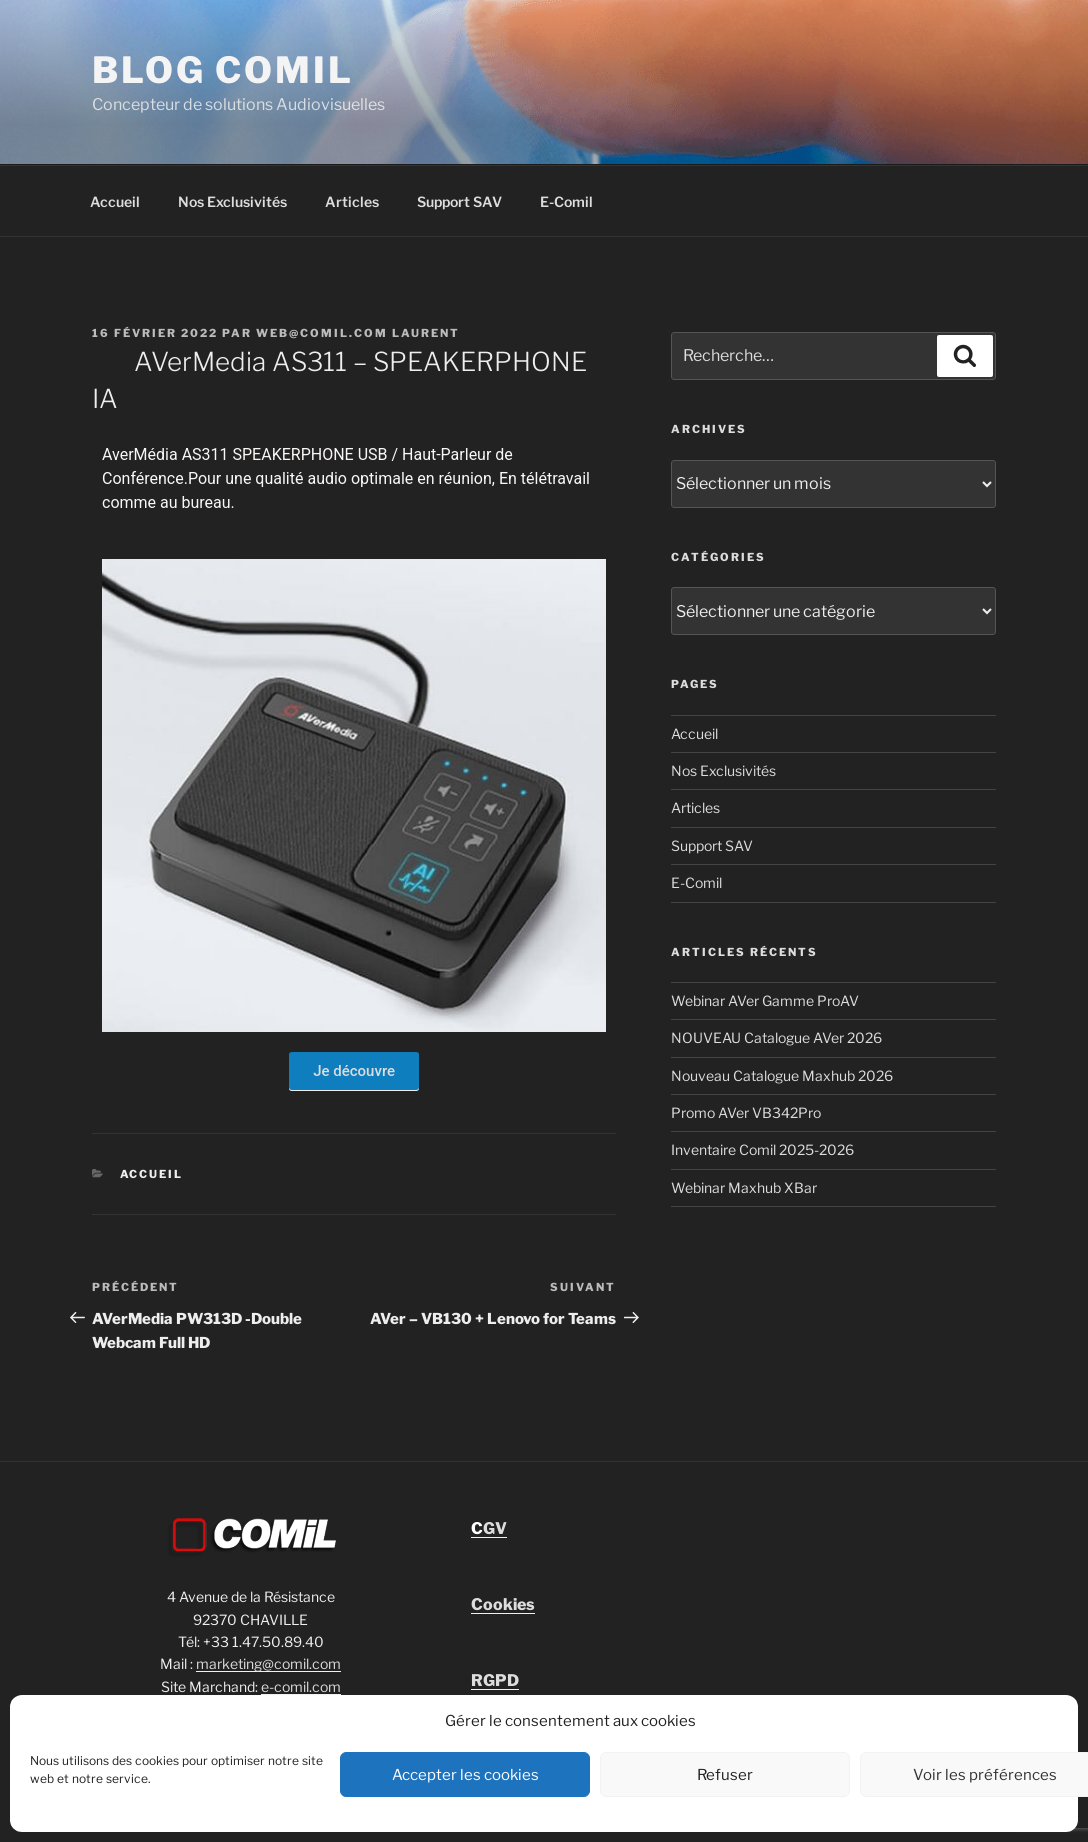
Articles (352, 201)
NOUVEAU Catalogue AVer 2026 (776, 1037)
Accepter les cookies (465, 1775)
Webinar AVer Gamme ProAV (765, 1000)
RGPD (495, 1680)
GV (489, 1528)
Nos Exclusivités (232, 201)
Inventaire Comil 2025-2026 (762, 1149)
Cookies (503, 1604)
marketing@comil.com (268, 1663)
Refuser (725, 1775)
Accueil (115, 201)
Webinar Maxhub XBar (744, 1187)
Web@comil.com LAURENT (358, 333)
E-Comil (566, 201)
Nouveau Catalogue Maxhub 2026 (782, 1075)
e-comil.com (301, 1686)
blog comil (223, 70)
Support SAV (459, 201)
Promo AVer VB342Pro (746, 1112)
